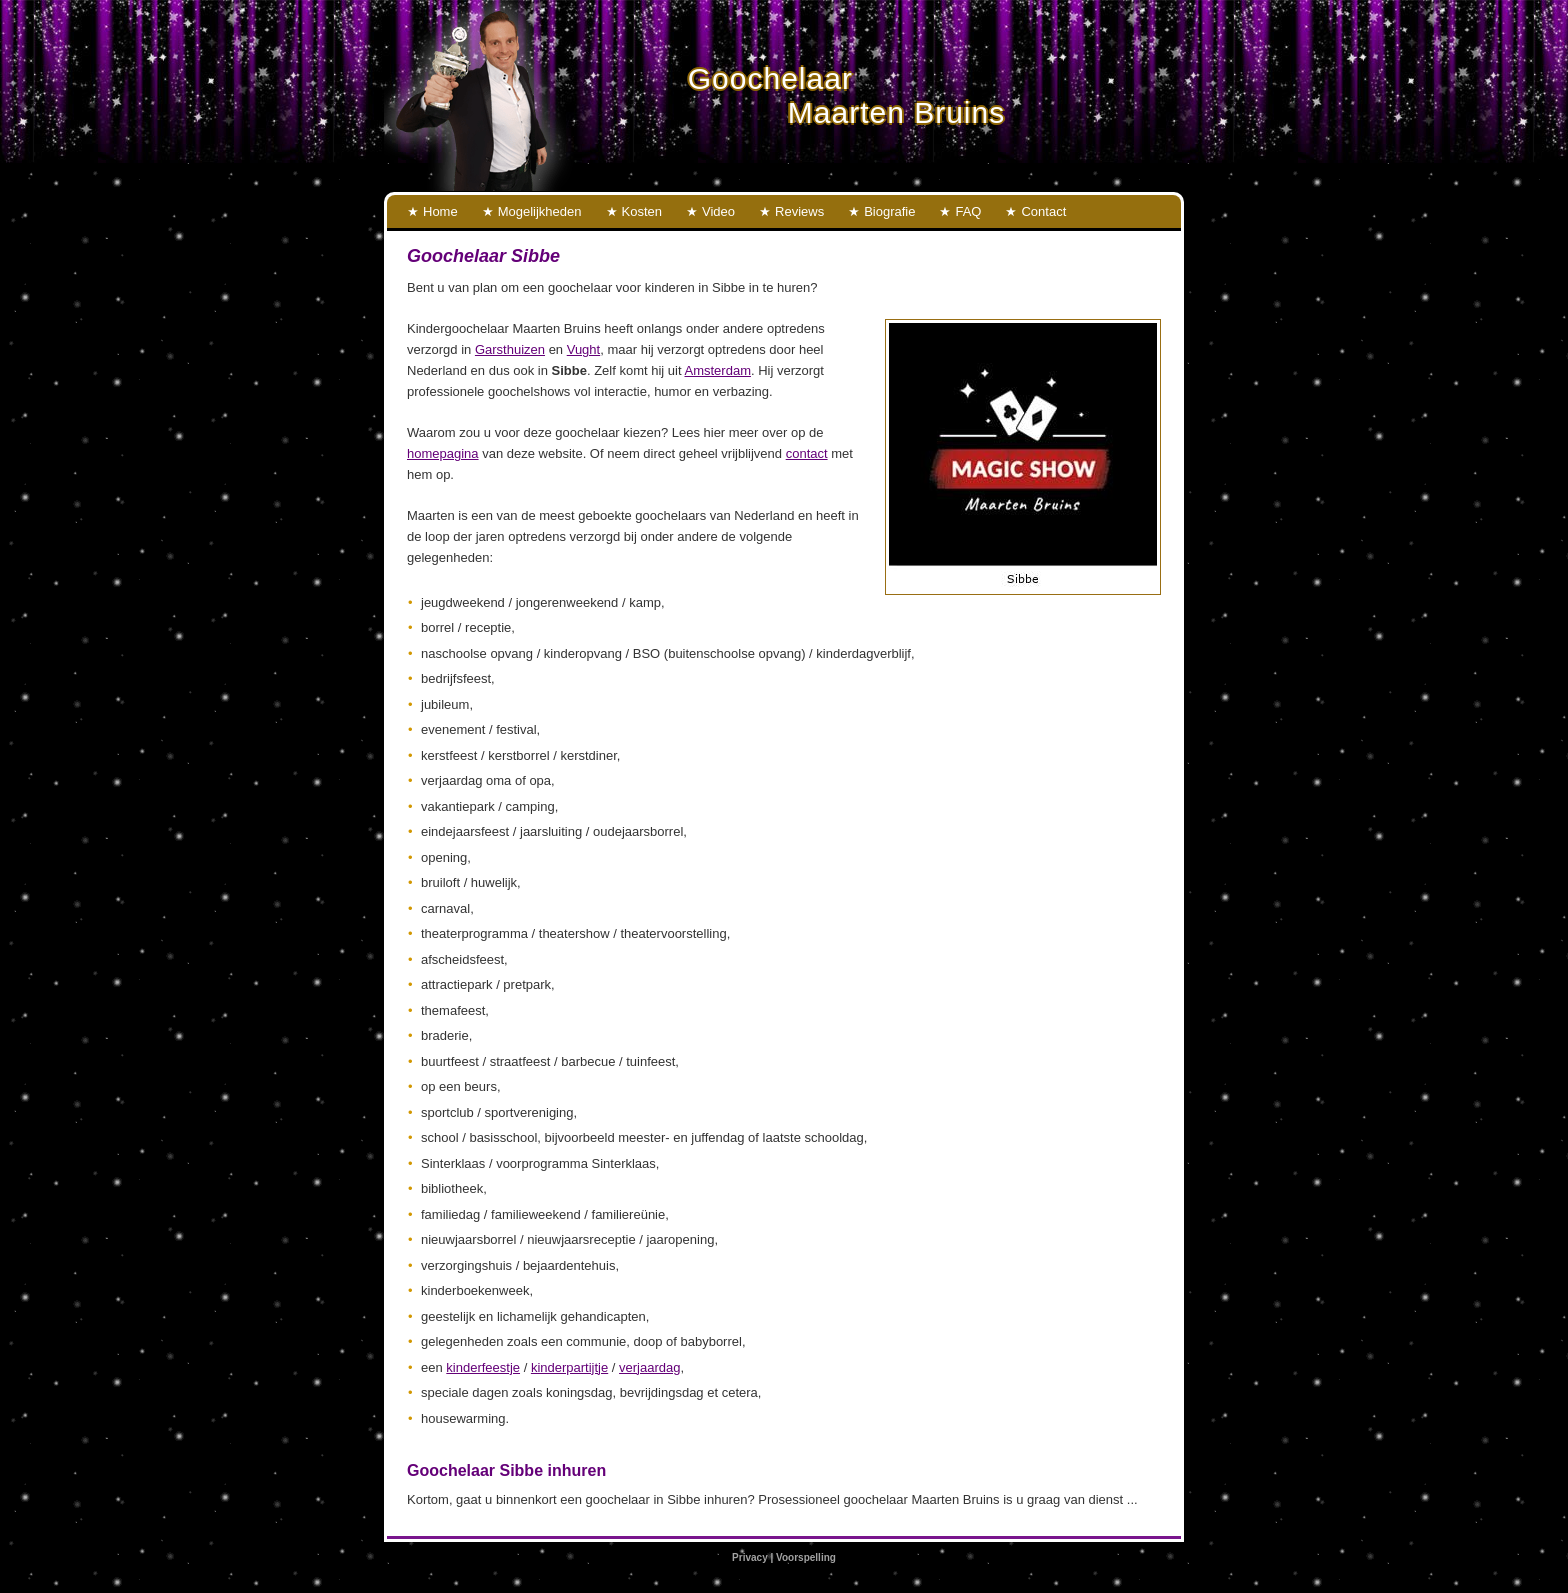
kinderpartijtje (569, 1367)
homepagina (443, 453)
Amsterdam (718, 370)
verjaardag (649, 1367)
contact (807, 453)
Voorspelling (806, 1557)
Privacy (750, 1557)
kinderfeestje (483, 1367)
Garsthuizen (510, 349)
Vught (584, 349)
